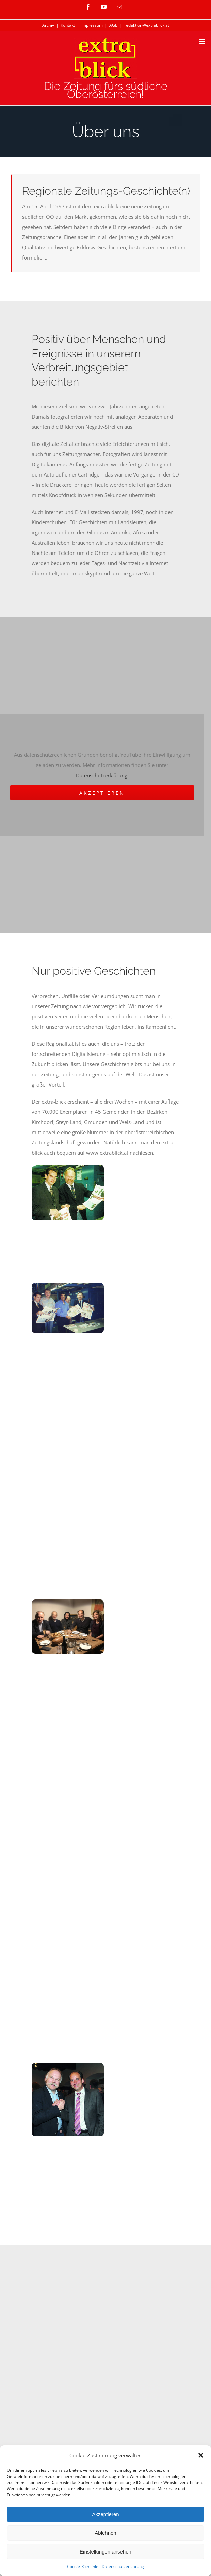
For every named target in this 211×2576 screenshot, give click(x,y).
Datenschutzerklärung (123, 2567)
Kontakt (68, 25)
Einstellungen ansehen (105, 2552)
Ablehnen (105, 2533)
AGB (113, 25)
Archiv (48, 25)
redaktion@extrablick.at (146, 25)
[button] (200, 2455)
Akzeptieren (105, 2514)
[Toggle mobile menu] (202, 41)
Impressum (92, 25)
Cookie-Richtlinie (82, 2567)
